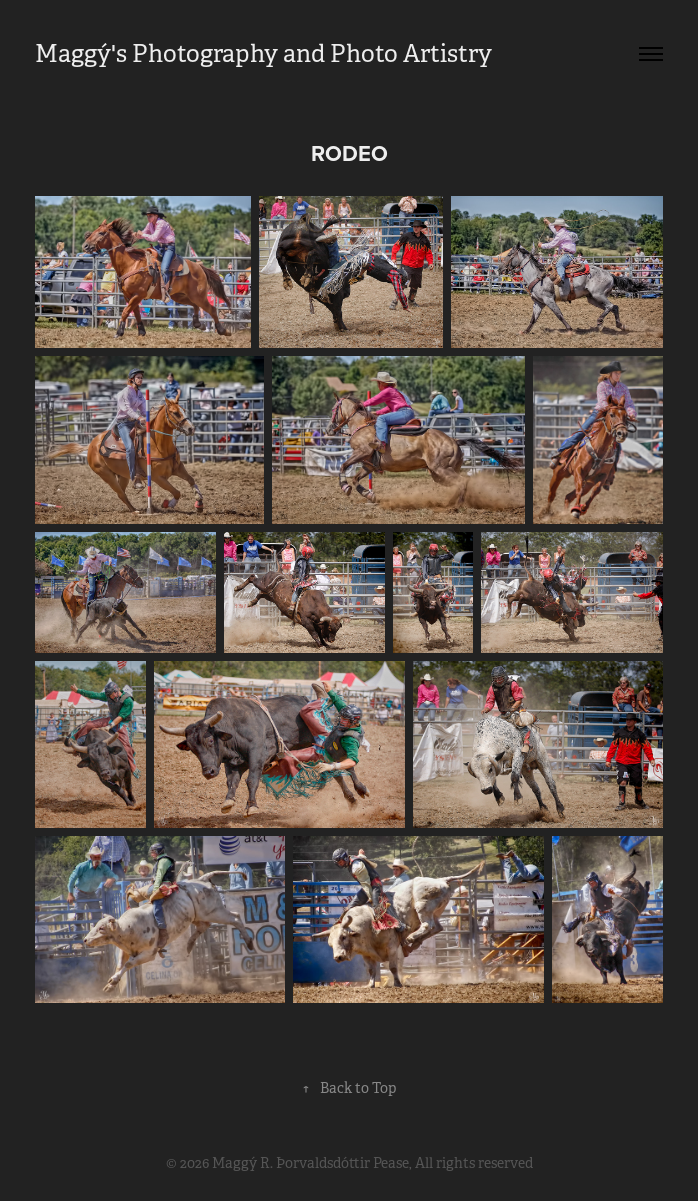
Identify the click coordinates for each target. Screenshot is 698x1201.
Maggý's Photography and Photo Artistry (263, 54)
